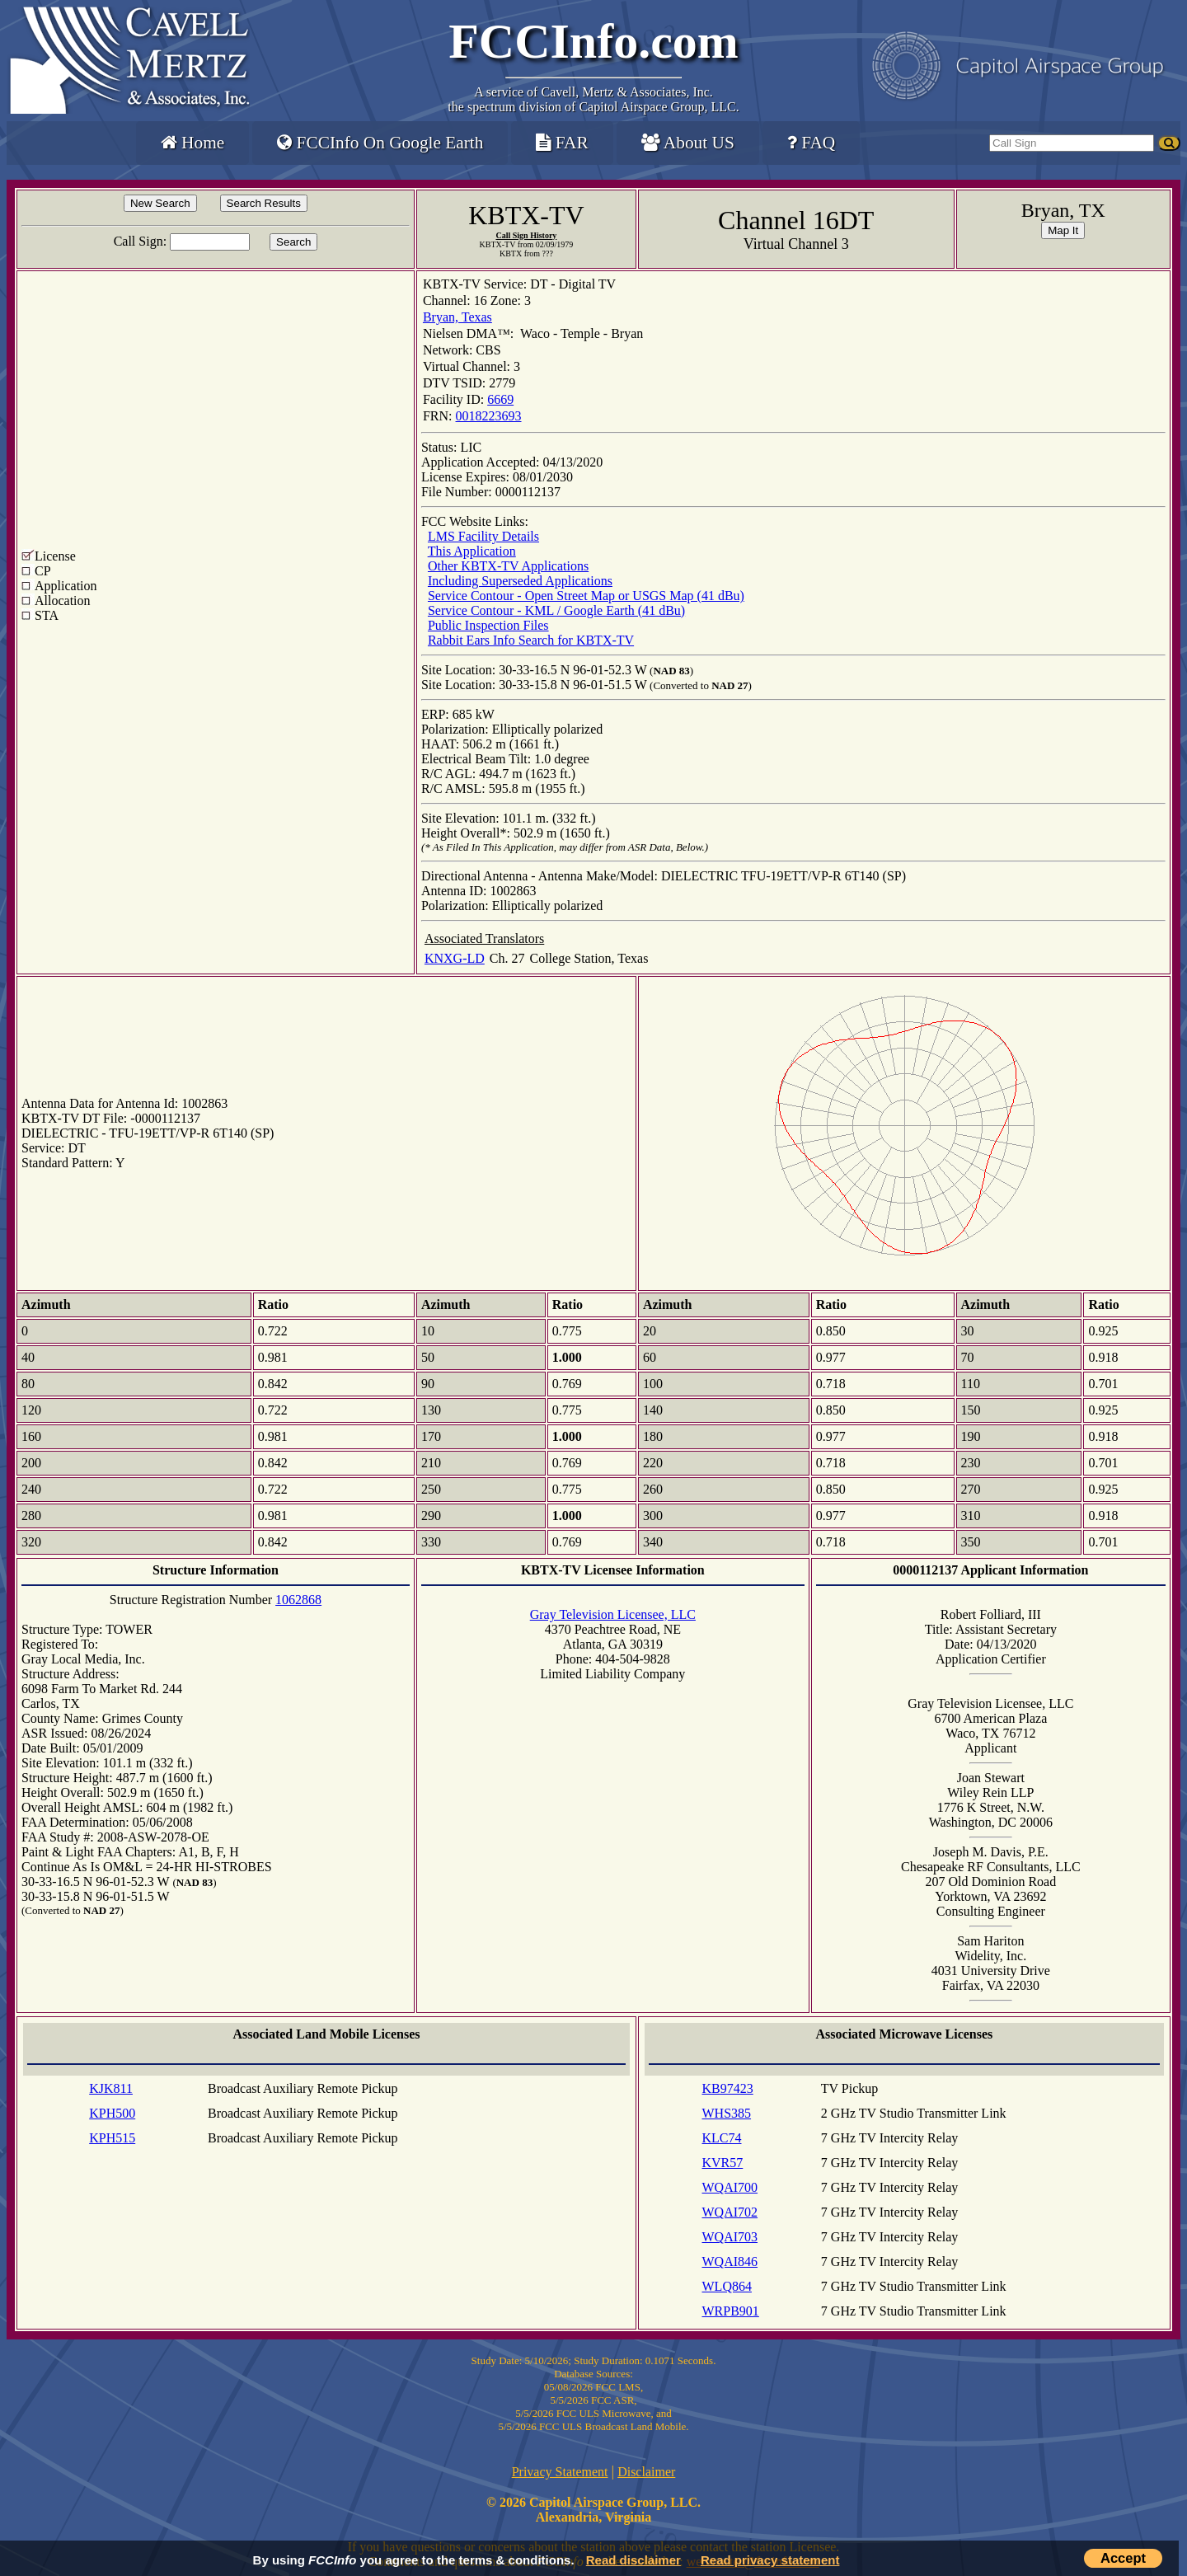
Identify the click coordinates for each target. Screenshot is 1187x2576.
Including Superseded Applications (520, 581)
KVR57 (723, 2163)
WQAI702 (730, 2212)
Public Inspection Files (488, 625)
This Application (472, 551)
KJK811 (111, 2088)
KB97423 (727, 2088)
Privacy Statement (560, 2472)
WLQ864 (727, 2286)
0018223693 (489, 416)
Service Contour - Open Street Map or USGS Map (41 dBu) (586, 596)
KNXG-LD (455, 958)
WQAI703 (730, 2237)
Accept (1123, 2557)
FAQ (811, 142)
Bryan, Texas (457, 317)
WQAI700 (730, 2187)
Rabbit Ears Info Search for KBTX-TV (531, 640)
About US (687, 142)
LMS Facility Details (483, 536)
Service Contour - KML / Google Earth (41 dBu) (556, 610)
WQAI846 (730, 2262)
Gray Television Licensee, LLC (613, 1614)
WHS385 (727, 2113)
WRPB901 (730, 2311)
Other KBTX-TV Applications (508, 566)
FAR (562, 142)
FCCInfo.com (593, 41)
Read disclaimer (633, 2560)
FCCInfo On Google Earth (380, 142)
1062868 (298, 1600)
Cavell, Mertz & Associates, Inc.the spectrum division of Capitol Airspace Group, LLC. (593, 99)
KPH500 (112, 2113)
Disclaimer (646, 2472)
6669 (500, 399)
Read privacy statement (770, 2560)
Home (192, 142)
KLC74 (722, 2138)
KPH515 (112, 2138)
